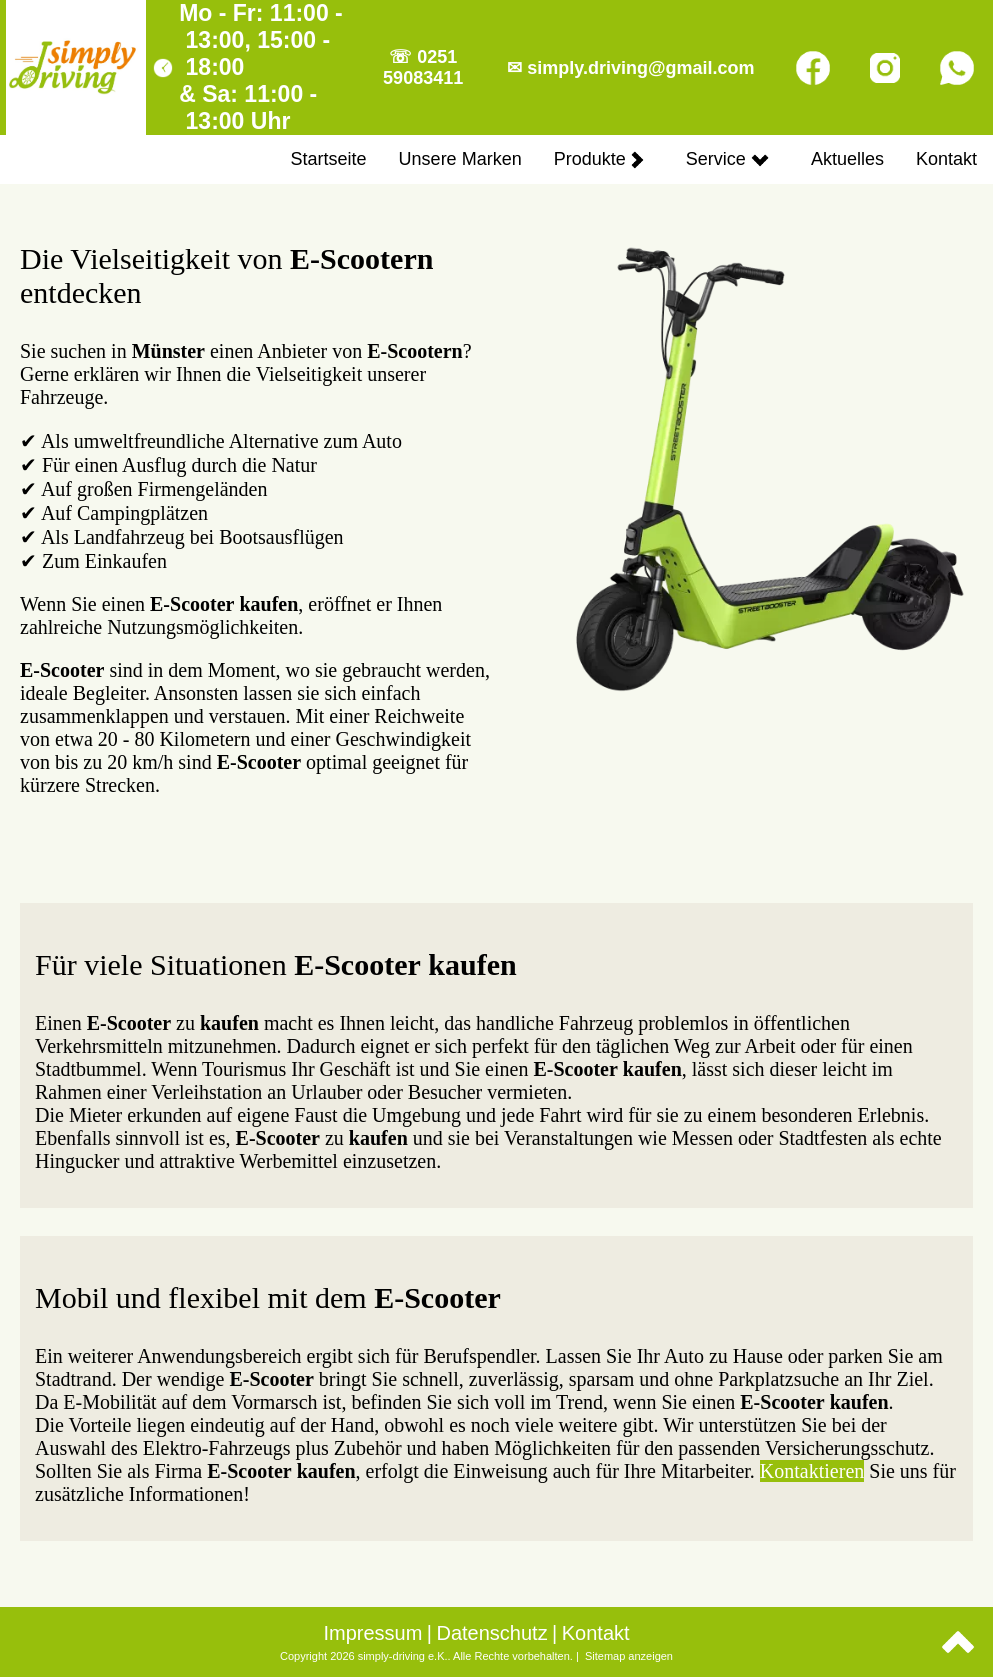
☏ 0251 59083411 (423, 67)
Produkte (599, 159)
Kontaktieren (812, 1471)
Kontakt (946, 159)
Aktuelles (847, 159)
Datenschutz (491, 1633)
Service (727, 159)
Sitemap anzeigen (629, 1656)
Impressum (372, 1633)
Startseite (329, 159)
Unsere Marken (460, 159)
